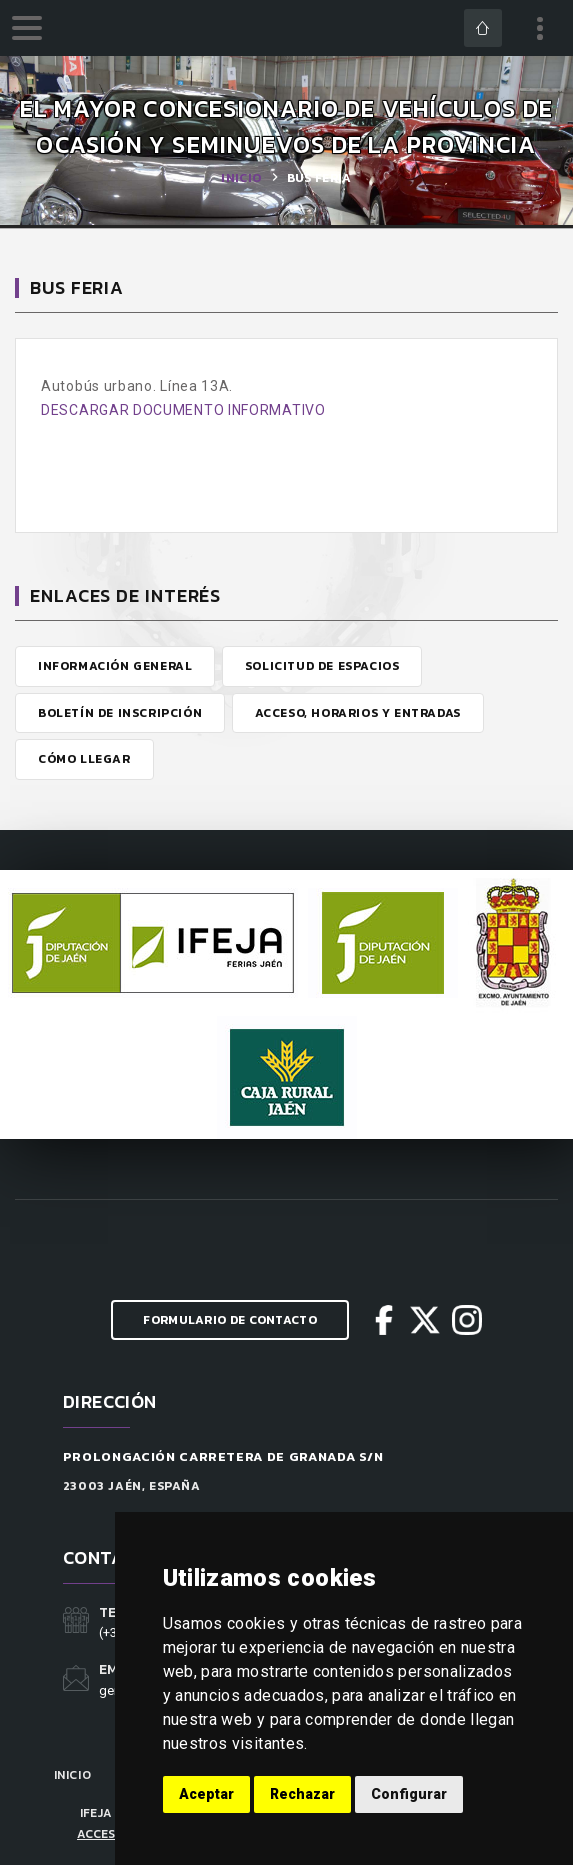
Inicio (241, 178)
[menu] (26, 28)
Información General (115, 666)
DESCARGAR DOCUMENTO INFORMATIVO (183, 410)
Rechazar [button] (302, 1794)
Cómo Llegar (84, 759)
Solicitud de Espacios (322, 666)
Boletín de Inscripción (120, 713)
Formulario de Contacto (230, 1320)
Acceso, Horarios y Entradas (358, 713)
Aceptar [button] (206, 1794)
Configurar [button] (409, 1794)
